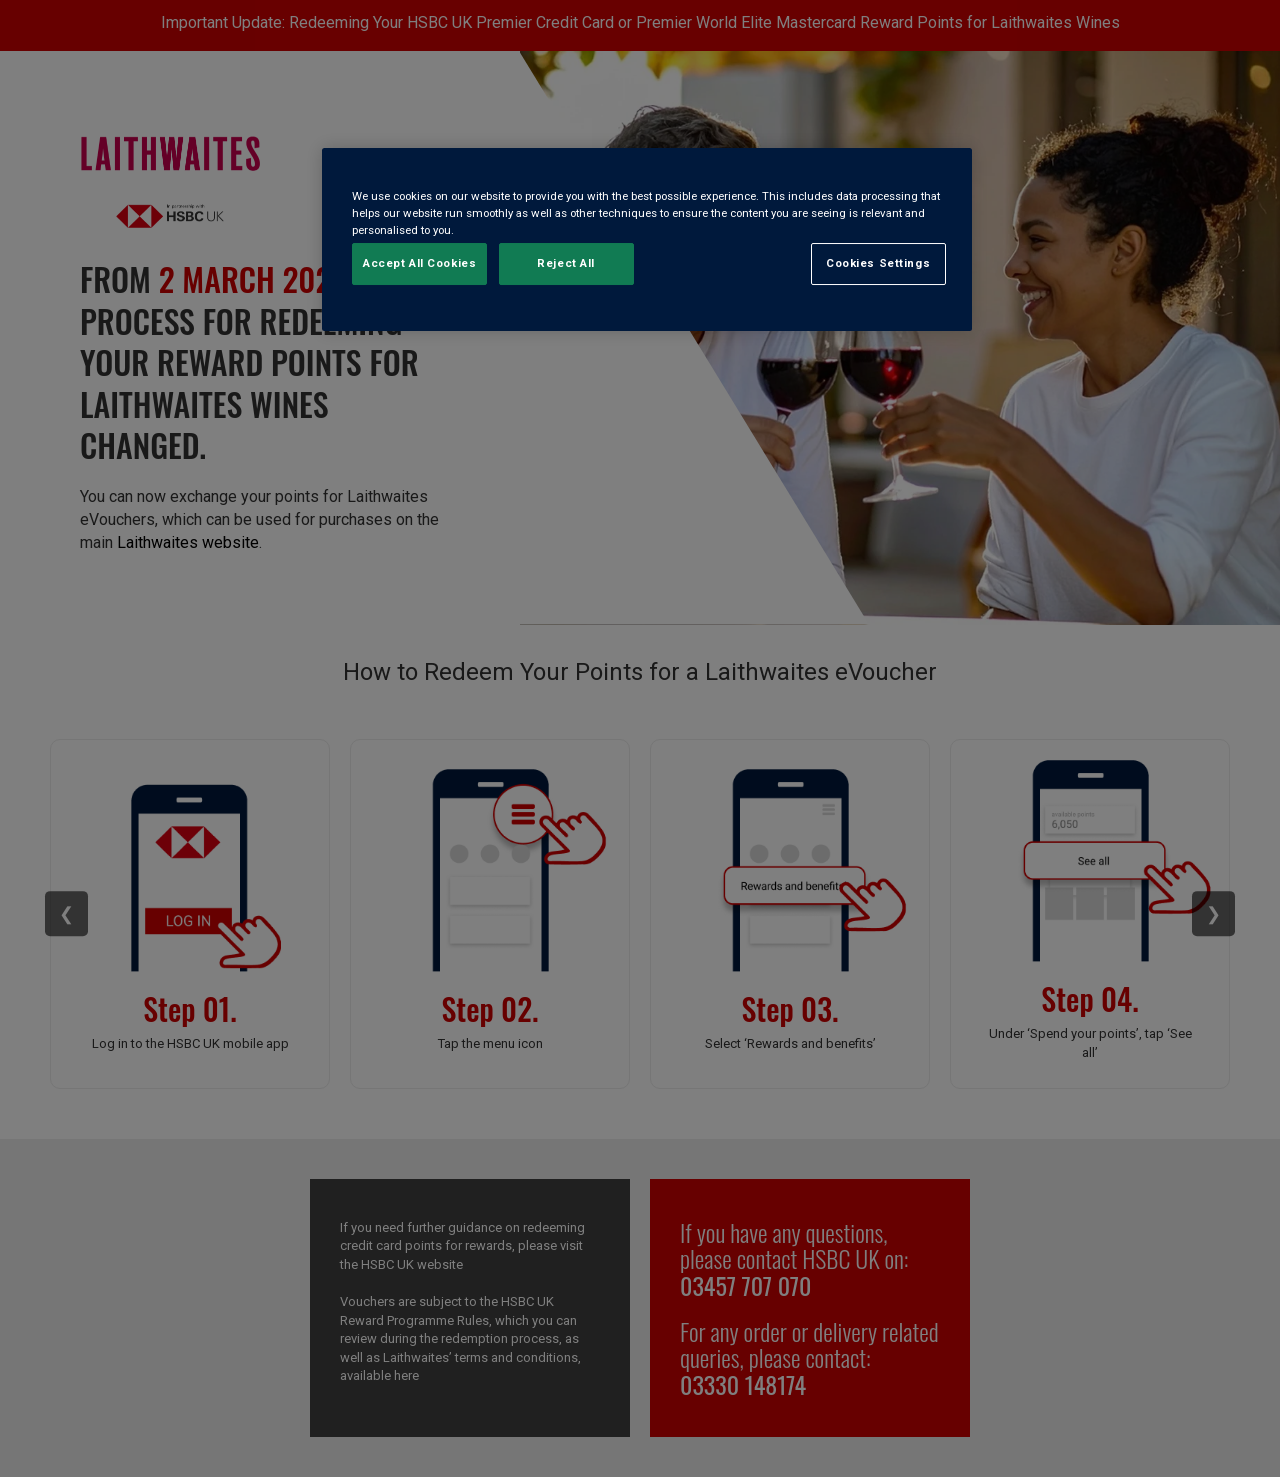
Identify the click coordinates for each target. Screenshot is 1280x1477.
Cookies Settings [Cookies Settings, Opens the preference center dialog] (878, 263)
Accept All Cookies (419, 263)
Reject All (566, 263)
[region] (647, 239)
